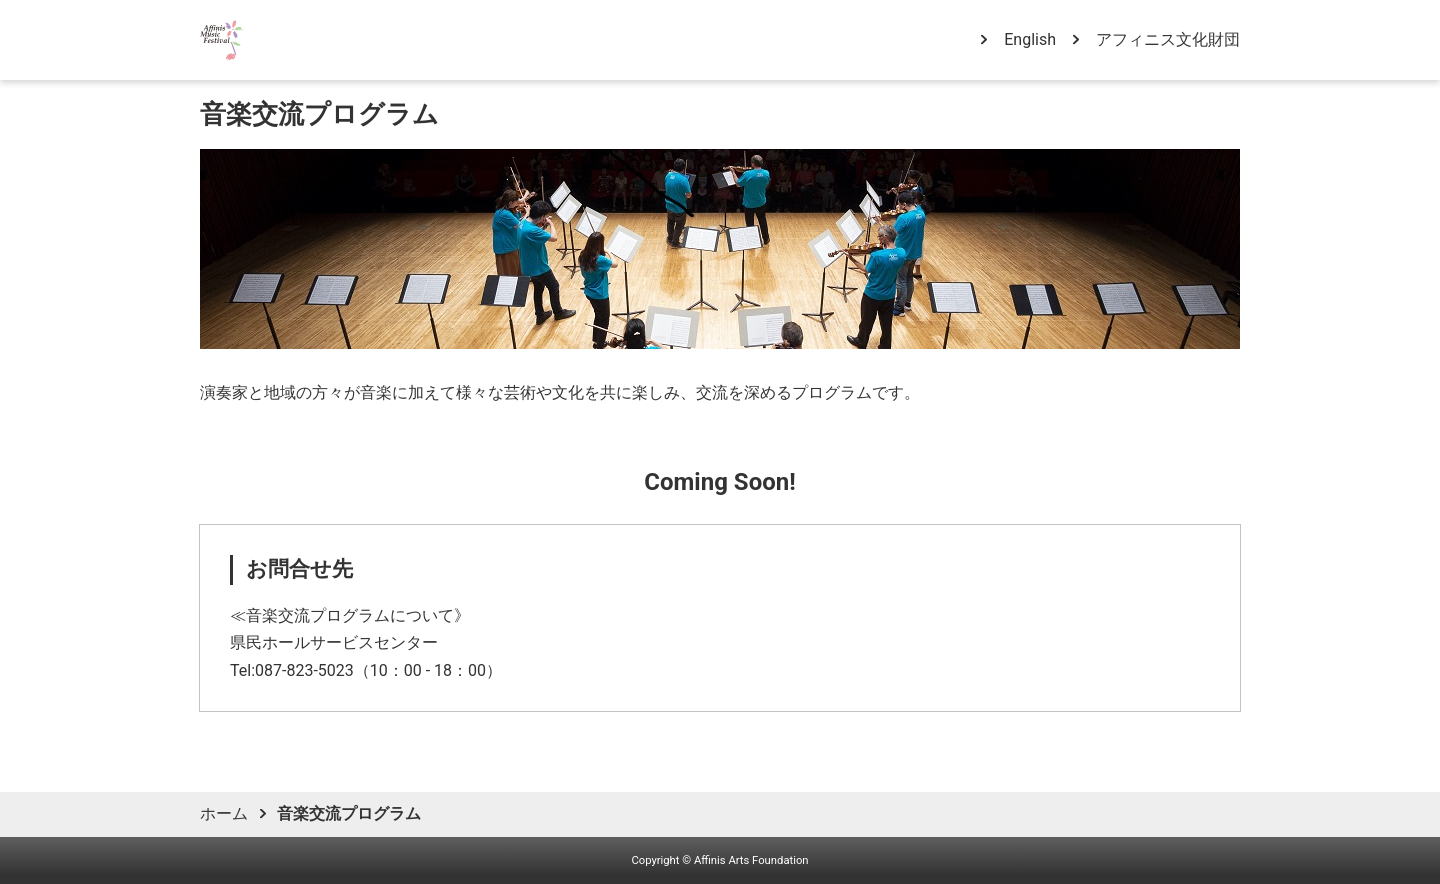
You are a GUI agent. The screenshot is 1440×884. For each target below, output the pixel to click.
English (1030, 39)
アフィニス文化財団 (1168, 39)
